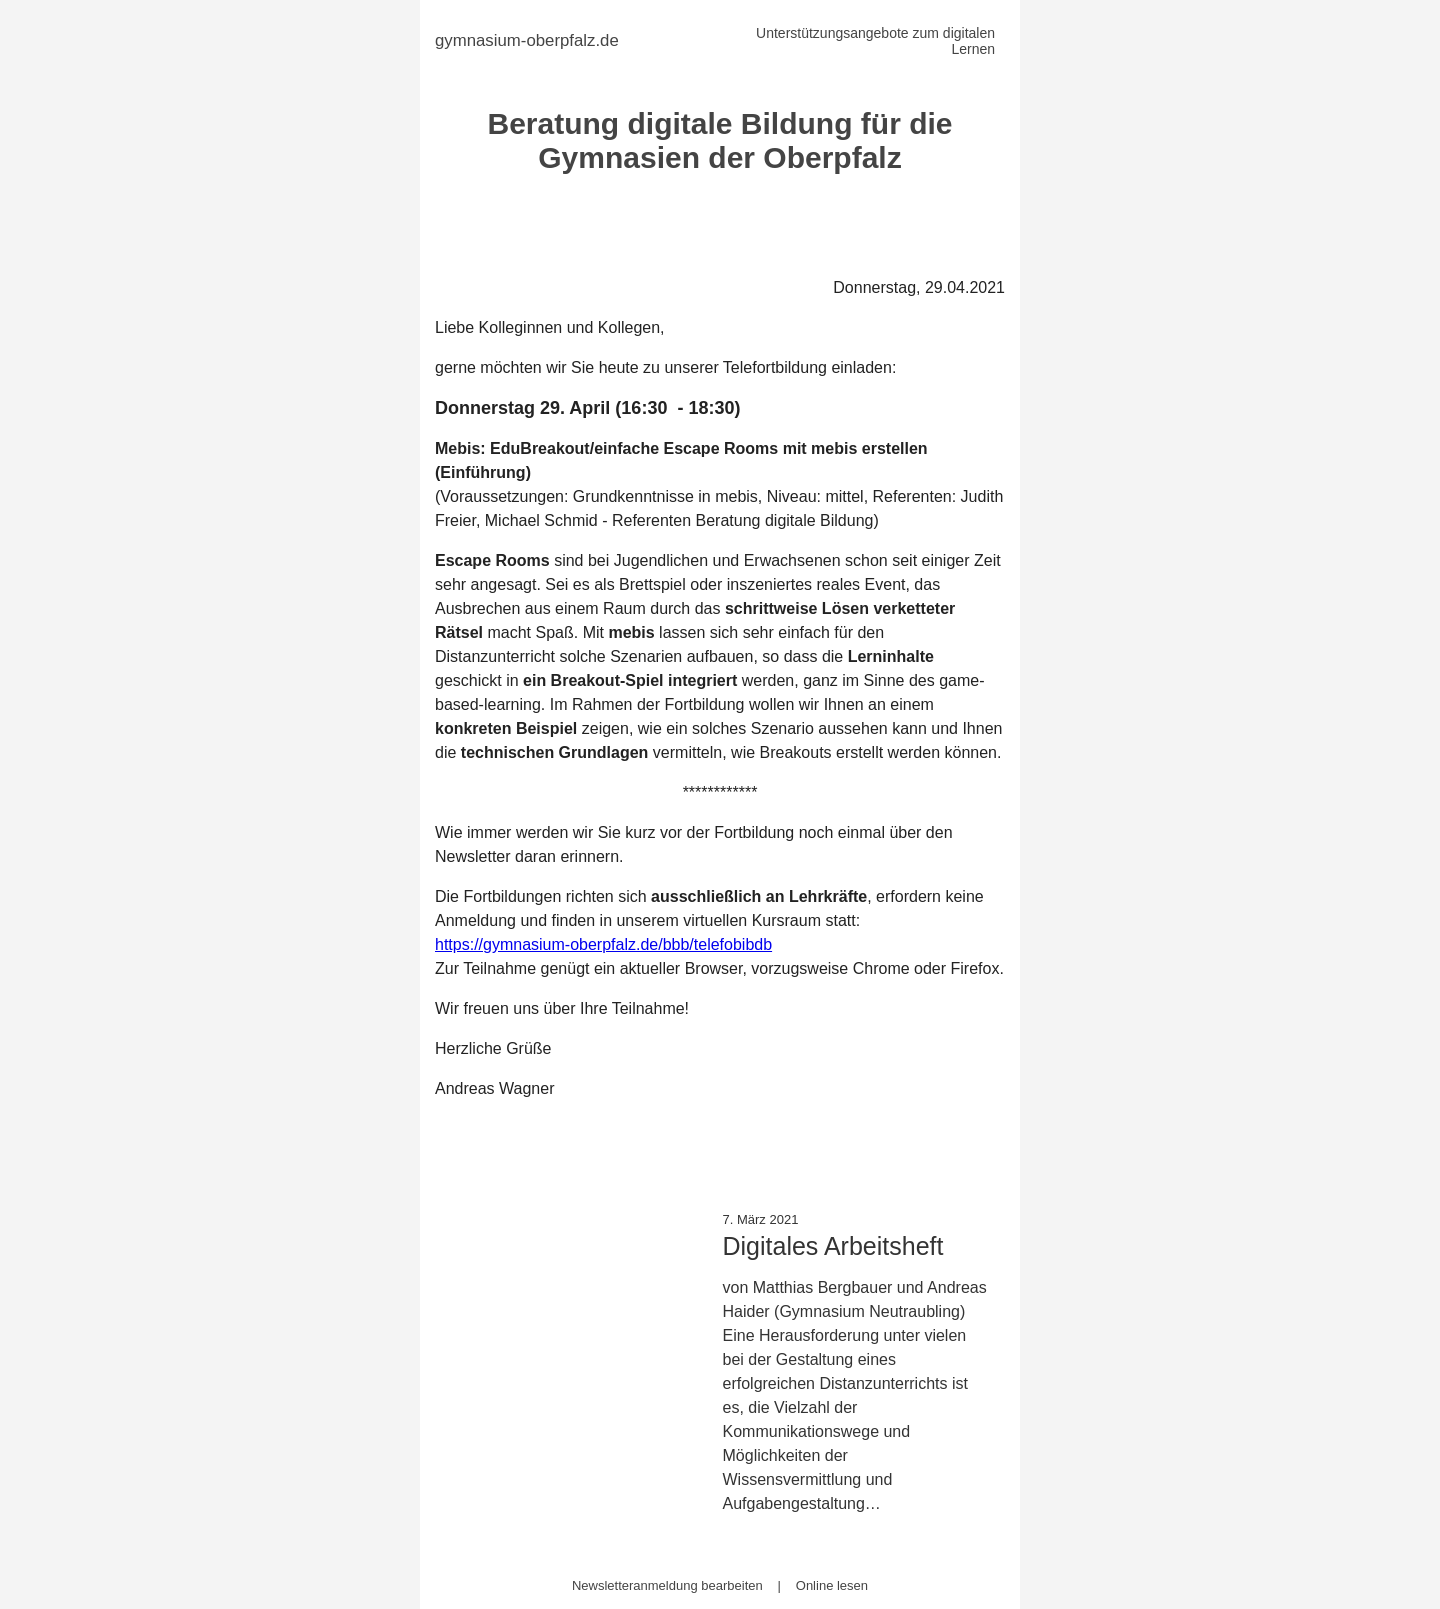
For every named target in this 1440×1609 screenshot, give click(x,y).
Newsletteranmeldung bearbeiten (667, 1585)
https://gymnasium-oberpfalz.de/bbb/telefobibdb (603, 944)
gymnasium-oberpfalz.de (527, 40)
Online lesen (832, 1585)
